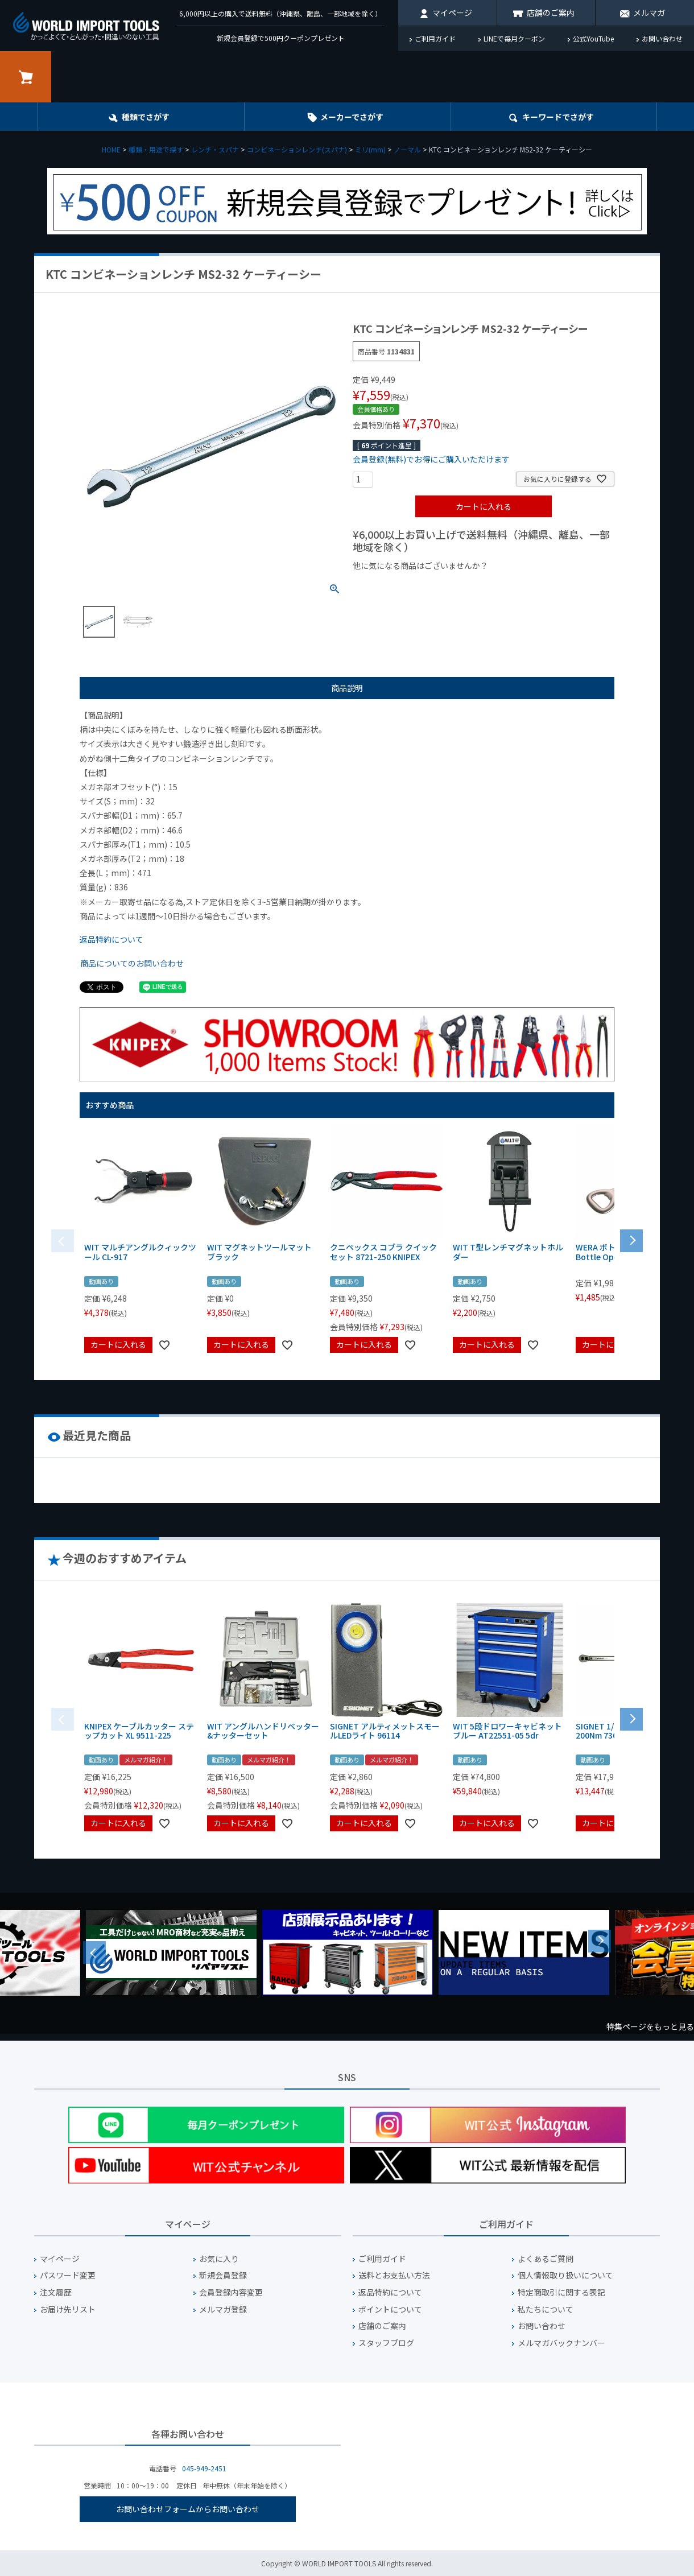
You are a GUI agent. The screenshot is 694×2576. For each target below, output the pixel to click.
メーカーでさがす (351, 116)
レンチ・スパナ (215, 149)
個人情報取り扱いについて (565, 2275)
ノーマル (407, 149)
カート (25, 76)
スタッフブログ (386, 2343)
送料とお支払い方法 (394, 2275)
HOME (111, 149)
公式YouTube (593, 38)
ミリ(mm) (370, 149)
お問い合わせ (662, 38)
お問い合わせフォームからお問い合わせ (187, 2509)
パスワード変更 (68, 2275)
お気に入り (219, 2258)
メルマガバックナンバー (561, 2343)
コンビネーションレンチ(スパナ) (297, 149)
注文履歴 (56, 2292)
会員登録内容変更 (231, 2292)
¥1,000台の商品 (465, 585)
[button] (631, 1239)
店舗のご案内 (551, 12)
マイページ (452, 12)
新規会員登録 (223, 2275)
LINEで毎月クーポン (514, 38)
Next (599, 1941)
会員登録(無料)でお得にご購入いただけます (431, 459)
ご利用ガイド (435, 38)
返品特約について (111, 939)
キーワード (558, 116)
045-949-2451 (204, 2468)
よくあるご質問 (545, 2258)
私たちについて (545, 2309)
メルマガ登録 (223, 2309)
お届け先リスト (68, 2309)
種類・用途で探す (156, 149)
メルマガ (649, 12)
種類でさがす (146, 116)
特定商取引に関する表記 (561, 2292)
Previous (94, 1952)
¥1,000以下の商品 (390, 585)
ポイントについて (390, 2309)
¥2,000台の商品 (536, 585)
